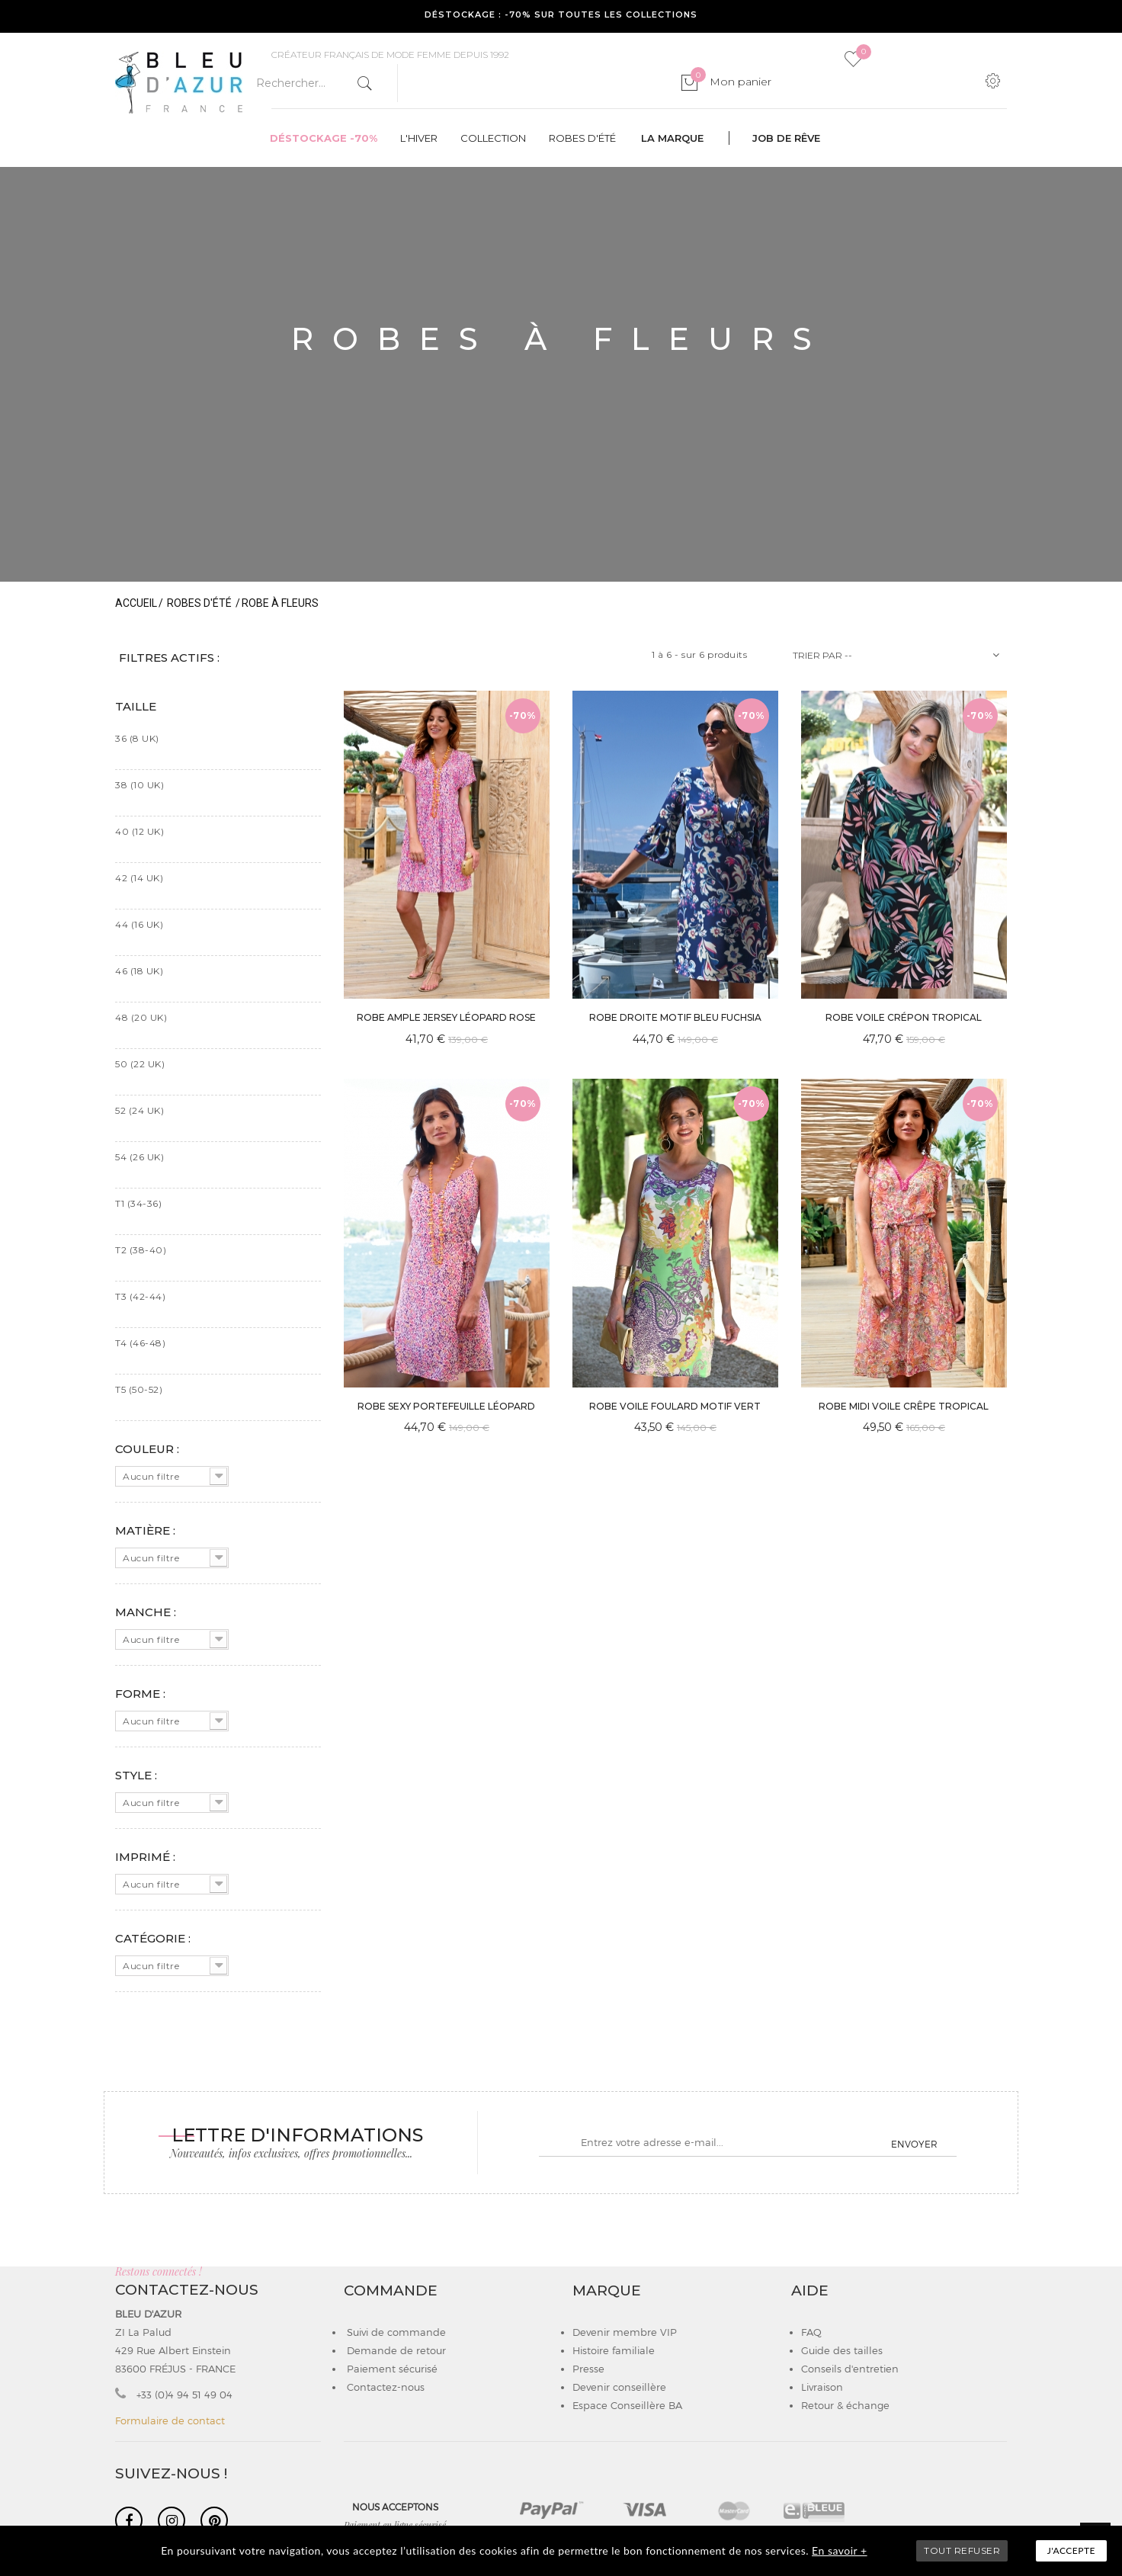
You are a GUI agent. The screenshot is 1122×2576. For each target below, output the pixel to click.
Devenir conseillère (619, 2387)
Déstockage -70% (323, 138)
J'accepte (1071, 2550)
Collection (493, 138)
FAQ (811, 2332)
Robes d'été (582, 138)
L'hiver (419, 138)
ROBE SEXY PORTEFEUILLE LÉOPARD (446, 1406)
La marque (672, 138)
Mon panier (731, 81)
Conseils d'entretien (850, 2369)
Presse (588, 2369)
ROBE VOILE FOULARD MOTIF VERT (675, 1406)
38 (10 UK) (139, 785)
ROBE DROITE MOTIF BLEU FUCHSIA (675, 1017)
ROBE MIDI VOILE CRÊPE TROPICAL (904, 1406)
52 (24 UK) (139, 1110)
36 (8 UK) (137, 738)
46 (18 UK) (139, 971)
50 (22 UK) (140, 1064)
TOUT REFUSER (962, 2550)
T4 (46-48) (140, 1343)
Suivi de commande (395, 2332)
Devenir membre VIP (624, 2332)
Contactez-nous (384, 2387)
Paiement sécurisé (391, 2369)
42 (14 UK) (139, 878)
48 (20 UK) (141, 1017)
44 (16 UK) (139, 924)
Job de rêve (786, 138)
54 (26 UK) (139, 1157)
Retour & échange (845, 2405)
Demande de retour (395, 2350)
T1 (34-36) (138, 1203)
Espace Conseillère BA (627, 2405)
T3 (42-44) (140, 1296)
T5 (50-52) (138, 1389)
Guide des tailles (842, 2350)
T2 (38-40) (140, 1250)
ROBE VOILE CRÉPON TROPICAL (903, 1017)
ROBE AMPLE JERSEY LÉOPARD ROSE (446, 1017)
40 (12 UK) (139, 831)
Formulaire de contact (170, 2420)
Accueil (136, 603)
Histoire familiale (613, 2350)
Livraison (822, 2387)
